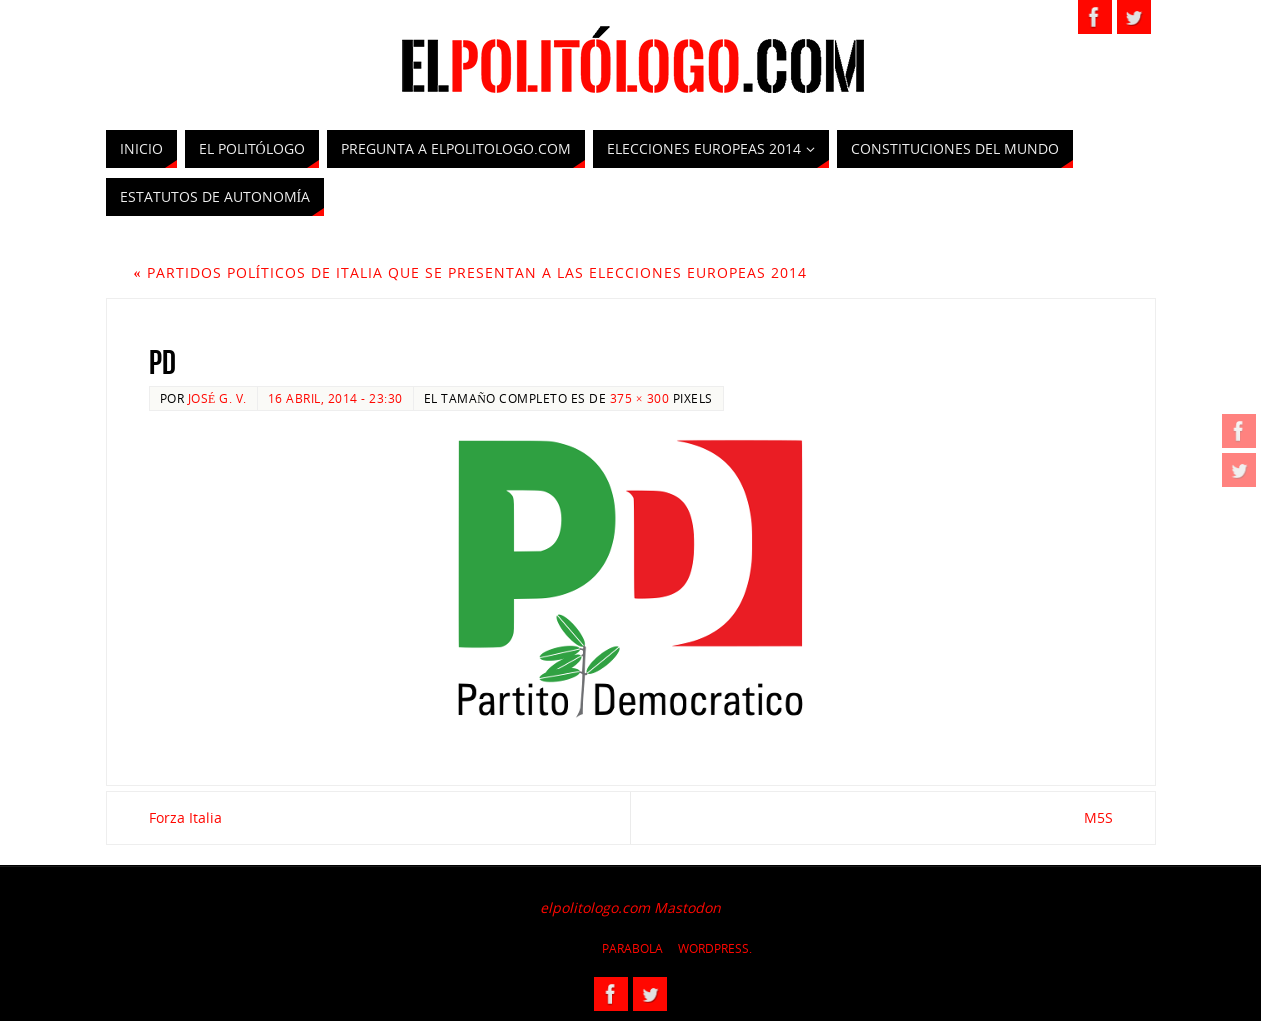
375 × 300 (639, 398)
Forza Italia (185, 817)
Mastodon (687, 907)
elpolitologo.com (595, 907)
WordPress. (715, 948)
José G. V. (217, 398)
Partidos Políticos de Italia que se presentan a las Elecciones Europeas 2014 (471, 272)
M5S (1098, 817)
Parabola (632, 948)
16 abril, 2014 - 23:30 (335, 398)
